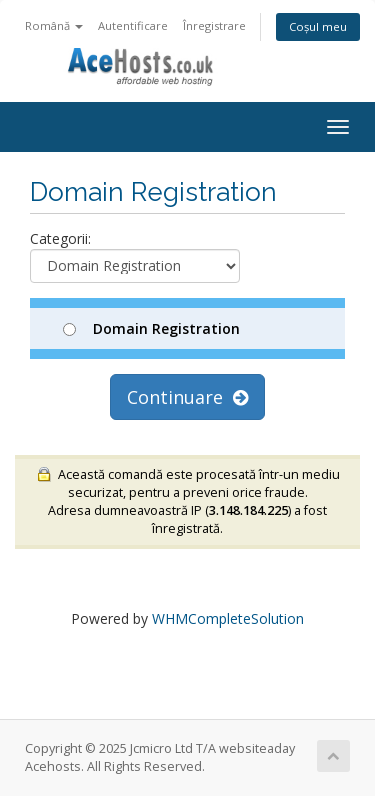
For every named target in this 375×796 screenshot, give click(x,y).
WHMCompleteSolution (228, 618)
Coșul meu (318, 26)
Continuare (187, 397)
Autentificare (133, 25)
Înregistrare (214, 25)
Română (54, 25)
